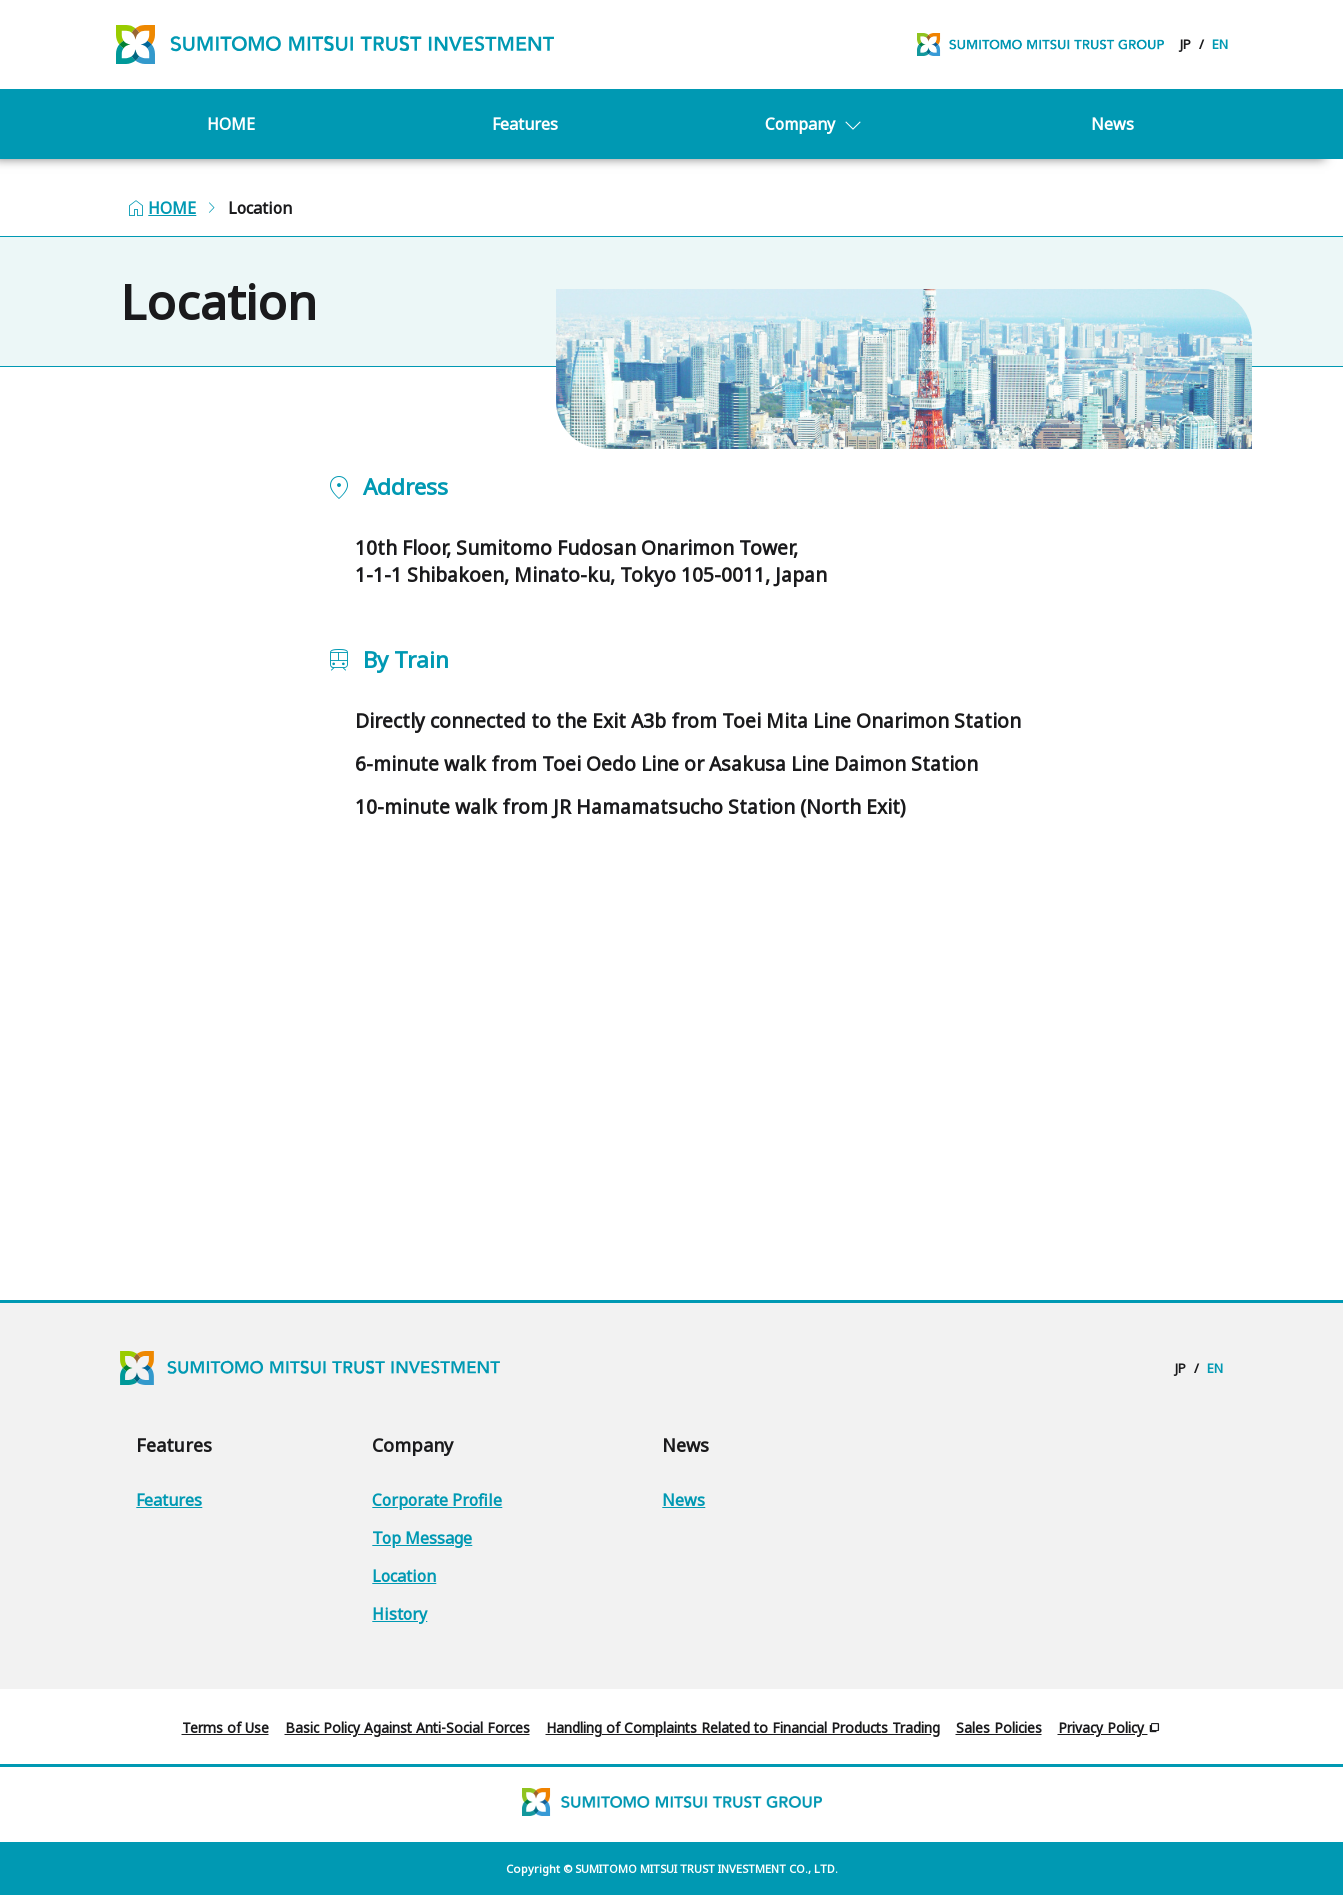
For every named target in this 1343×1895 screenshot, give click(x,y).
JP (1185, 55)
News (1112, 145)
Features (525, 145)
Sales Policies (999, 1727)
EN (1220, 55)
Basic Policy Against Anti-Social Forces (407, 1727)
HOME (231, 145)
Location (404, 1576)
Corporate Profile (437, 1500)
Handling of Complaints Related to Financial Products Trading (743, 1727)
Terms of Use (225, 1727)
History (399, 1614)
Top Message (422, 1538)
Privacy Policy (1110, 1727)
